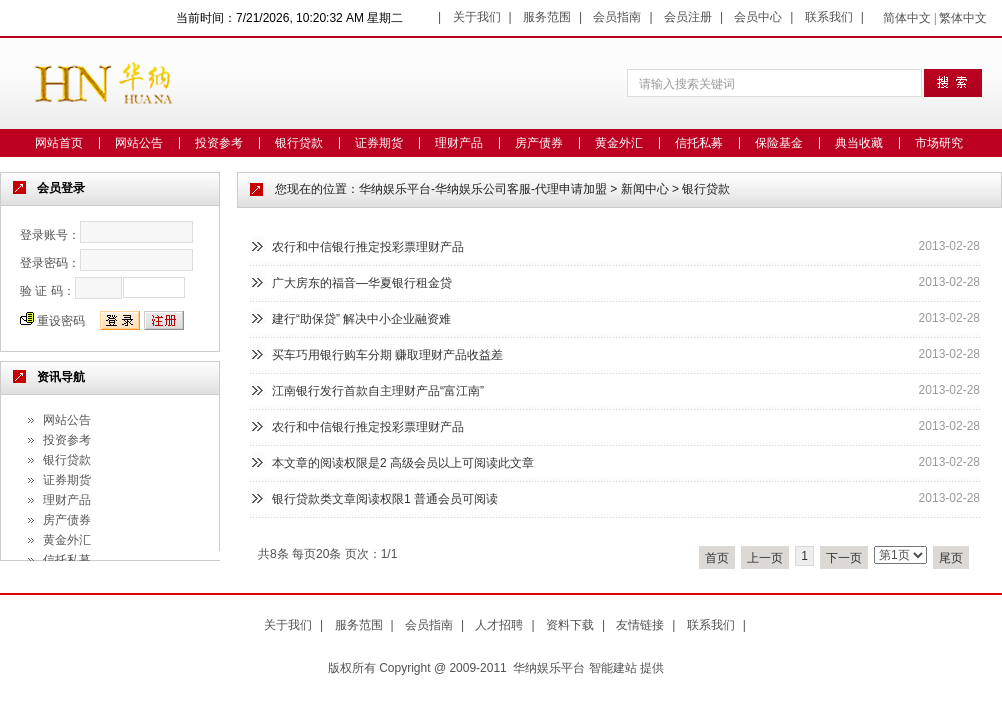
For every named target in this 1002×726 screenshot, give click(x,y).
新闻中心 (645, 189)
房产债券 (539, 143)
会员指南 (617, 17)
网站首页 (59, 143)
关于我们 (477, 17)
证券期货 (379, 143)
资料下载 (570, 625)
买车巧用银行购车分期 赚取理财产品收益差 (387, 355)
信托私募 (699, 143)
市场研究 (939, 143)
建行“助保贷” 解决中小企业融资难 (361, 319)
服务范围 (547, 17)
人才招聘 (499, 625)
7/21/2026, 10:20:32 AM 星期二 (319, 18)
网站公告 (139, 143)
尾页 (951, 558)
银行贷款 (299, 143)
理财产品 (459, 143)
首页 (717, 558)
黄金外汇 (619, 143)
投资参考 (219, 143)
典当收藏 (859, 143)
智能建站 (613, 668)
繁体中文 (963, 18)
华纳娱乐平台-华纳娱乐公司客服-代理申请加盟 (483, 189)
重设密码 (61, 321)
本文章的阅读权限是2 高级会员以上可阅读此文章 (403, 463)
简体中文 (907, 18)
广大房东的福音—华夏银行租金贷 (362, 283)
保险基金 (779, 143)
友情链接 (640, 625)
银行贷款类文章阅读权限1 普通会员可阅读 (385, 499)
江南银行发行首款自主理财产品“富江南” (378, 391)
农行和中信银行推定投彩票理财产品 (368, 247)
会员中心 (758, 17)
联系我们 (829, 17)
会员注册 (688, 17)
